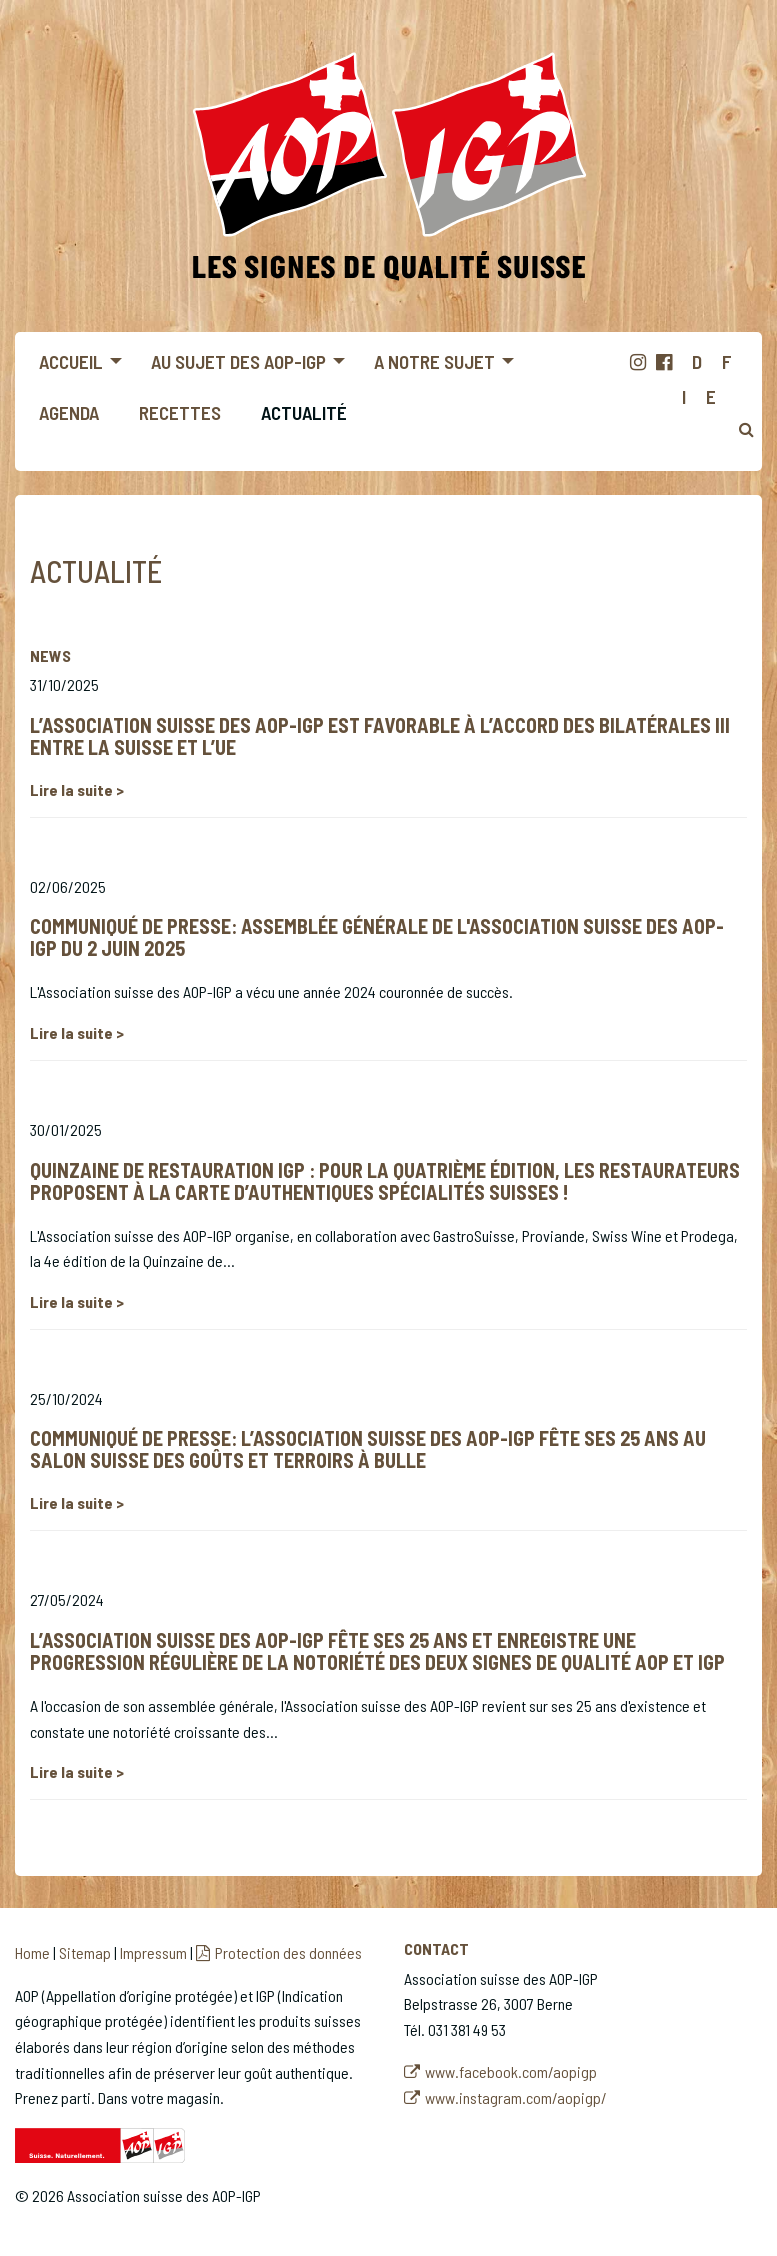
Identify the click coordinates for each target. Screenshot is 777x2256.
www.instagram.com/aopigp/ (516, 2097)
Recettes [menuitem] (180, 412)
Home (32, 1952)
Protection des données (288, 1952)
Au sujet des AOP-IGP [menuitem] (238, 361)
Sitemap (85, 1952)
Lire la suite (73, 789)
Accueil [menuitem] (71, 361)
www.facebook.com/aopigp (511, 2071)
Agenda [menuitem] (69, 412)
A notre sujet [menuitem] (434, 361)
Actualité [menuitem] (304, 412)
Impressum (153, 1952)
